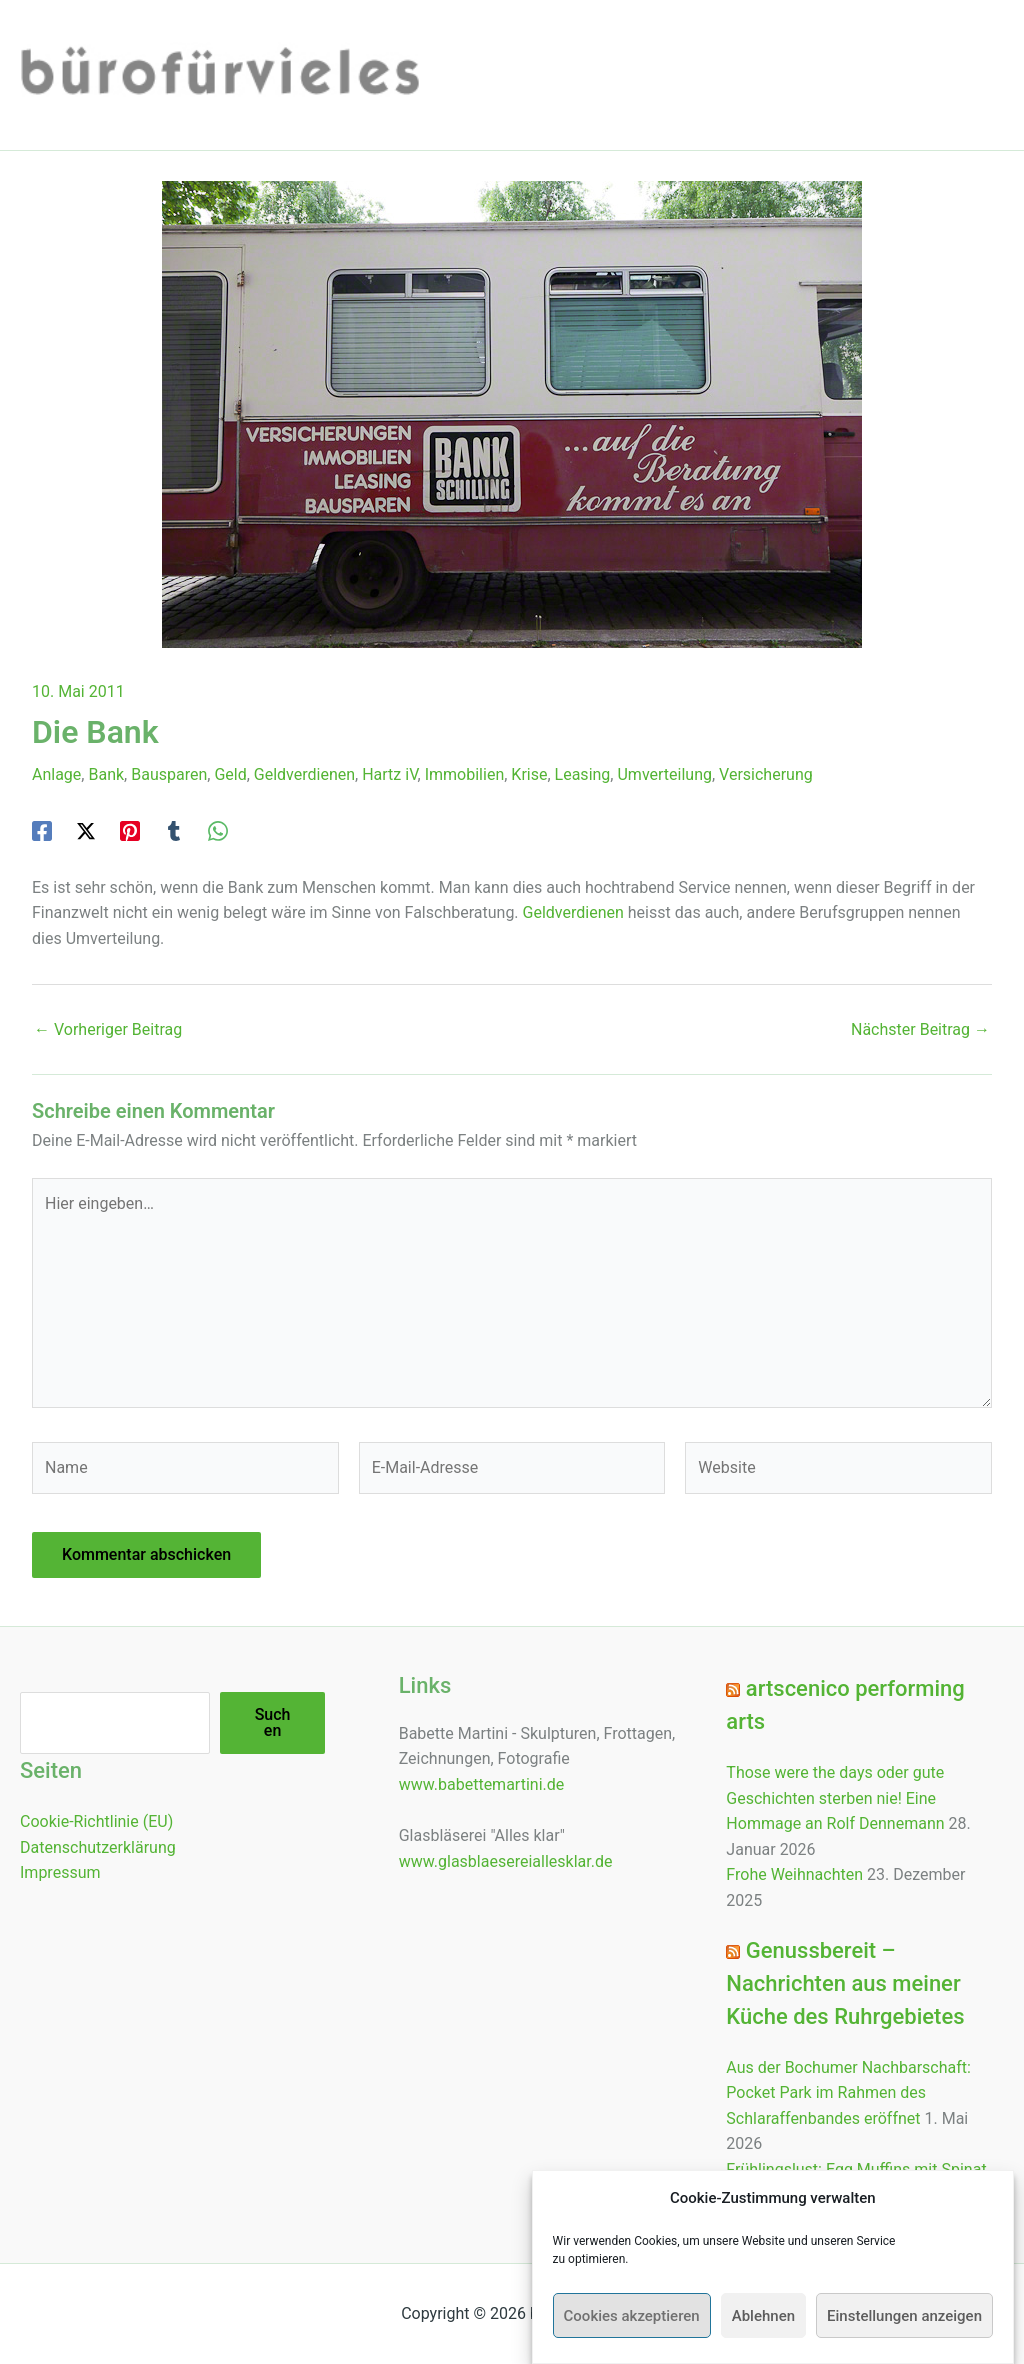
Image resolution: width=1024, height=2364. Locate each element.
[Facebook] (42, 830)
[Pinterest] (130, 830)
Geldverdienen (304, 774)
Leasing (583, 774)
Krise (529, 774)
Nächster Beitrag (920, 1030)
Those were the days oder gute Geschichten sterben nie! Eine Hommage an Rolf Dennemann (835, 1798)
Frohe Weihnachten (794, 1874)
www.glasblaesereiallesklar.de (506, 1861)
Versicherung (766, 774)
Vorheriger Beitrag (108, 1030)
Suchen (273, 1722)
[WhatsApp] (218, 830)
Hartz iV (389, 774)
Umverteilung (664, 774)
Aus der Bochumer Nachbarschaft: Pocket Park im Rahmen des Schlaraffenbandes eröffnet (848, 2093)
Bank (106, 774)
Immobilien (465, 774)
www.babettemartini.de (482, 1784)
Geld (230, 774)
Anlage (56, 774)
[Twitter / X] (86, 830)
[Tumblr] (174, 830)
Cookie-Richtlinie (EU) (96, 1821)
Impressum (60, 1872)
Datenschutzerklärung (98, 1847)
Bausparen (169, 774)
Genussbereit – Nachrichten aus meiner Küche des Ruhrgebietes (845, 1983)
